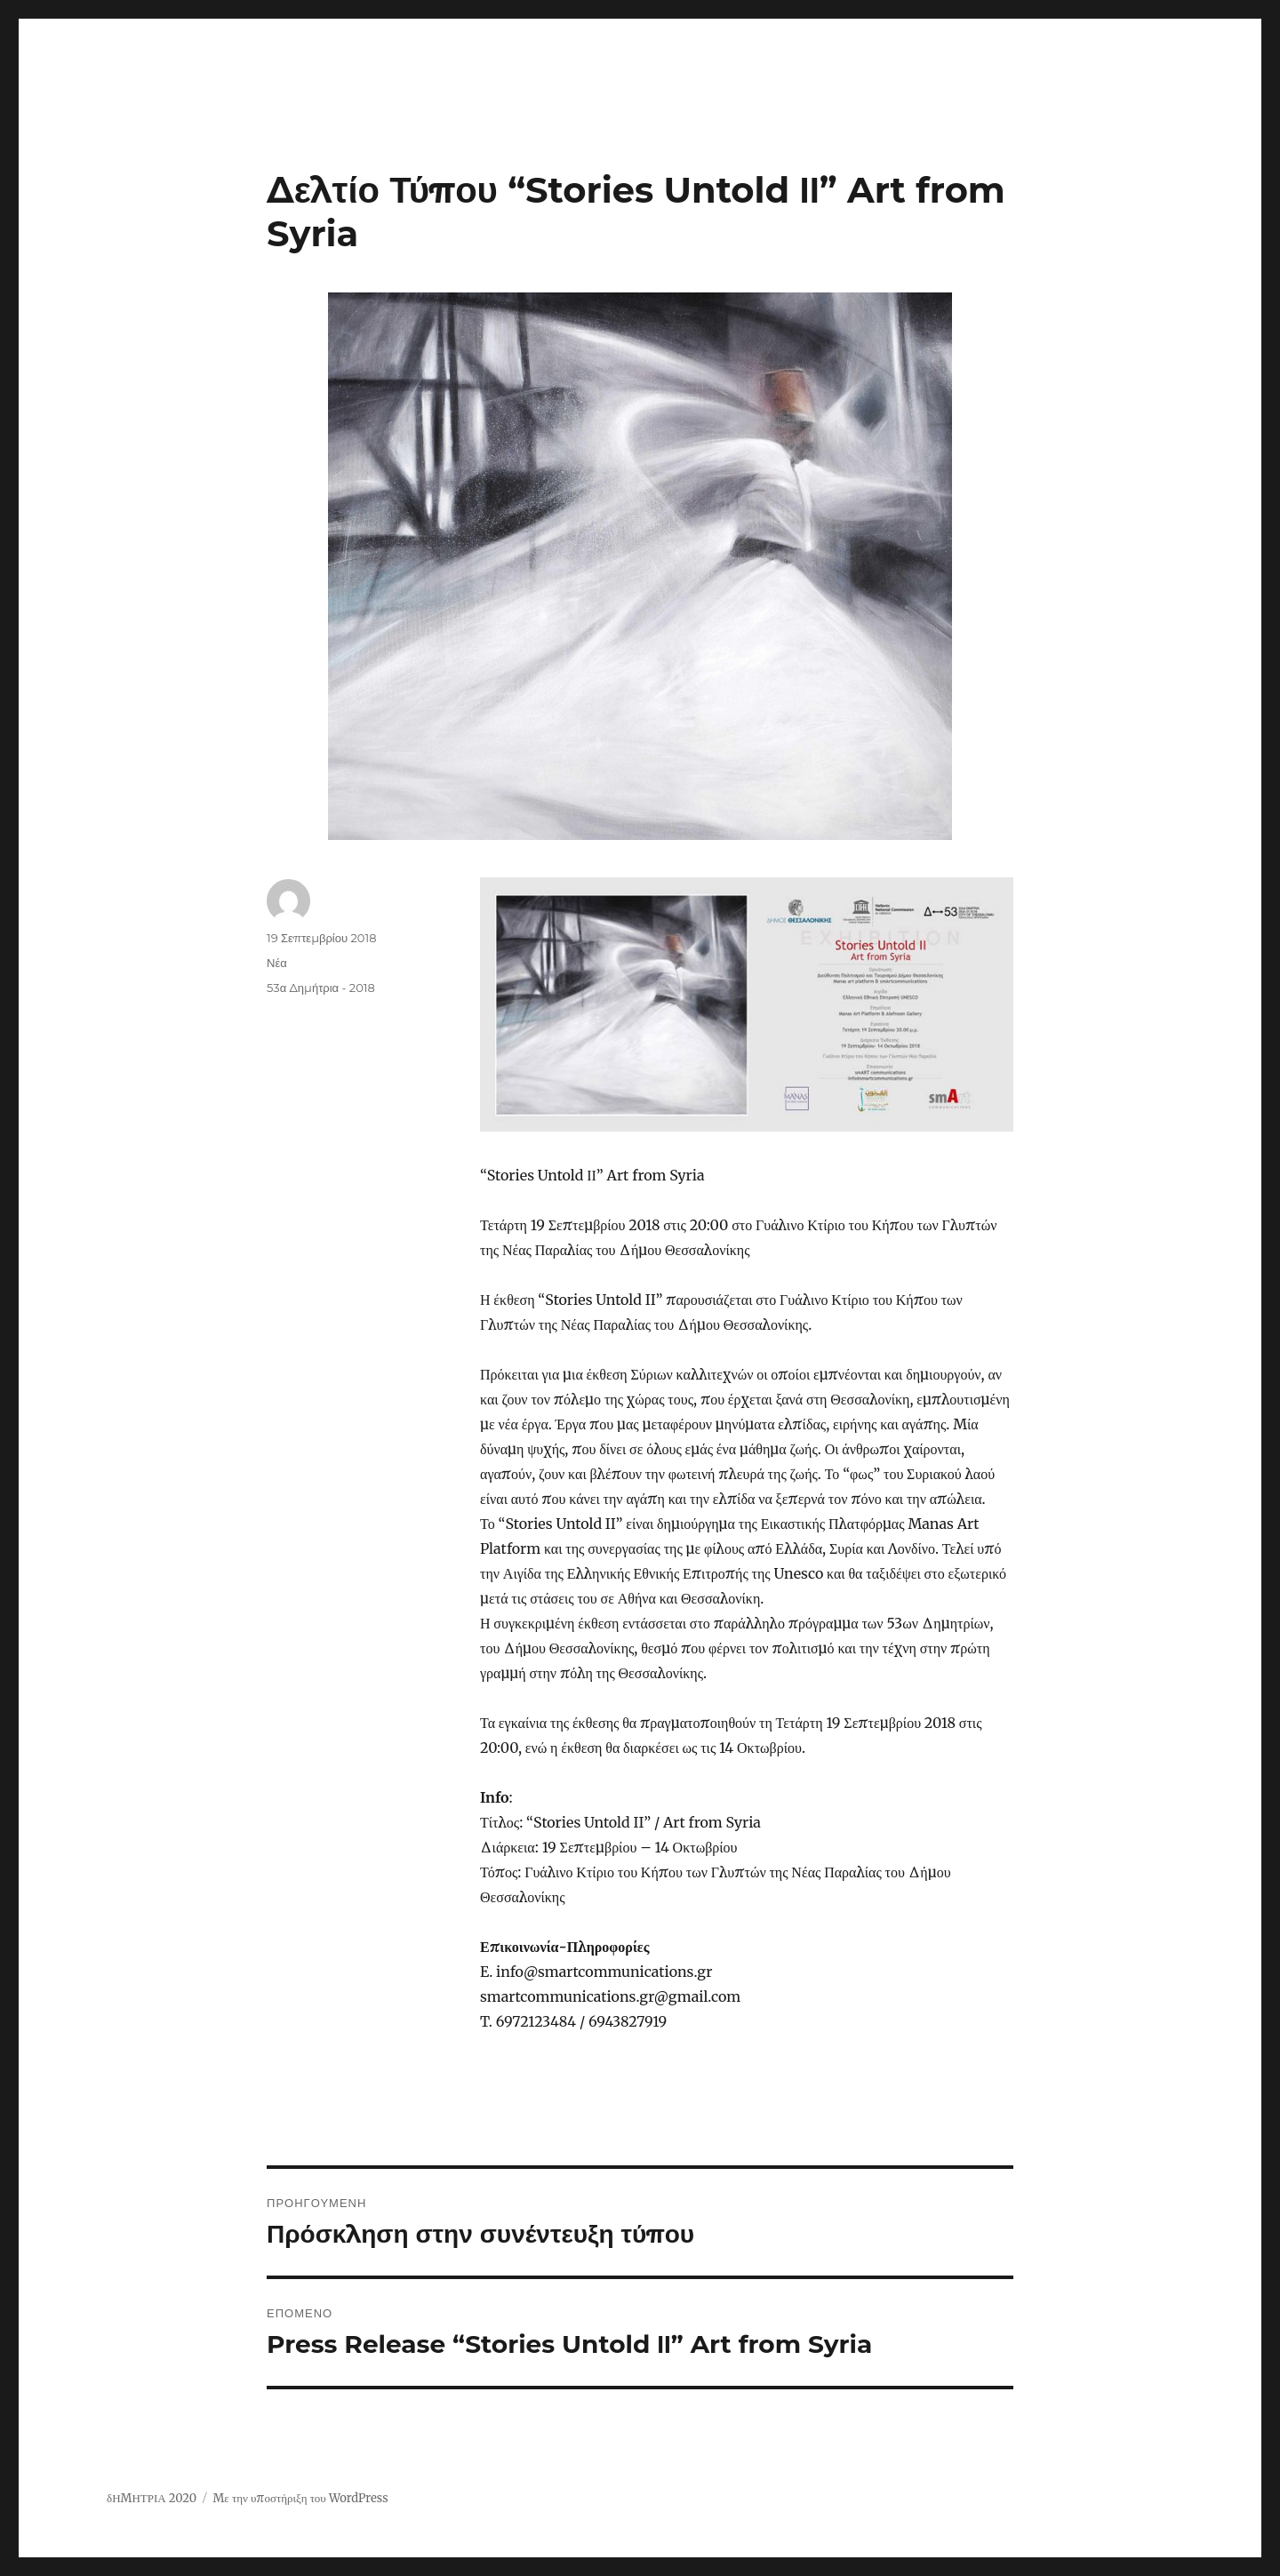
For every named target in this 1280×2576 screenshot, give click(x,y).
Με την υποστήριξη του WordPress (300, 2498)
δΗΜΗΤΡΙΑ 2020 (151, 2498)
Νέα (277, 963)
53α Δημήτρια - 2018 (321, 987)
